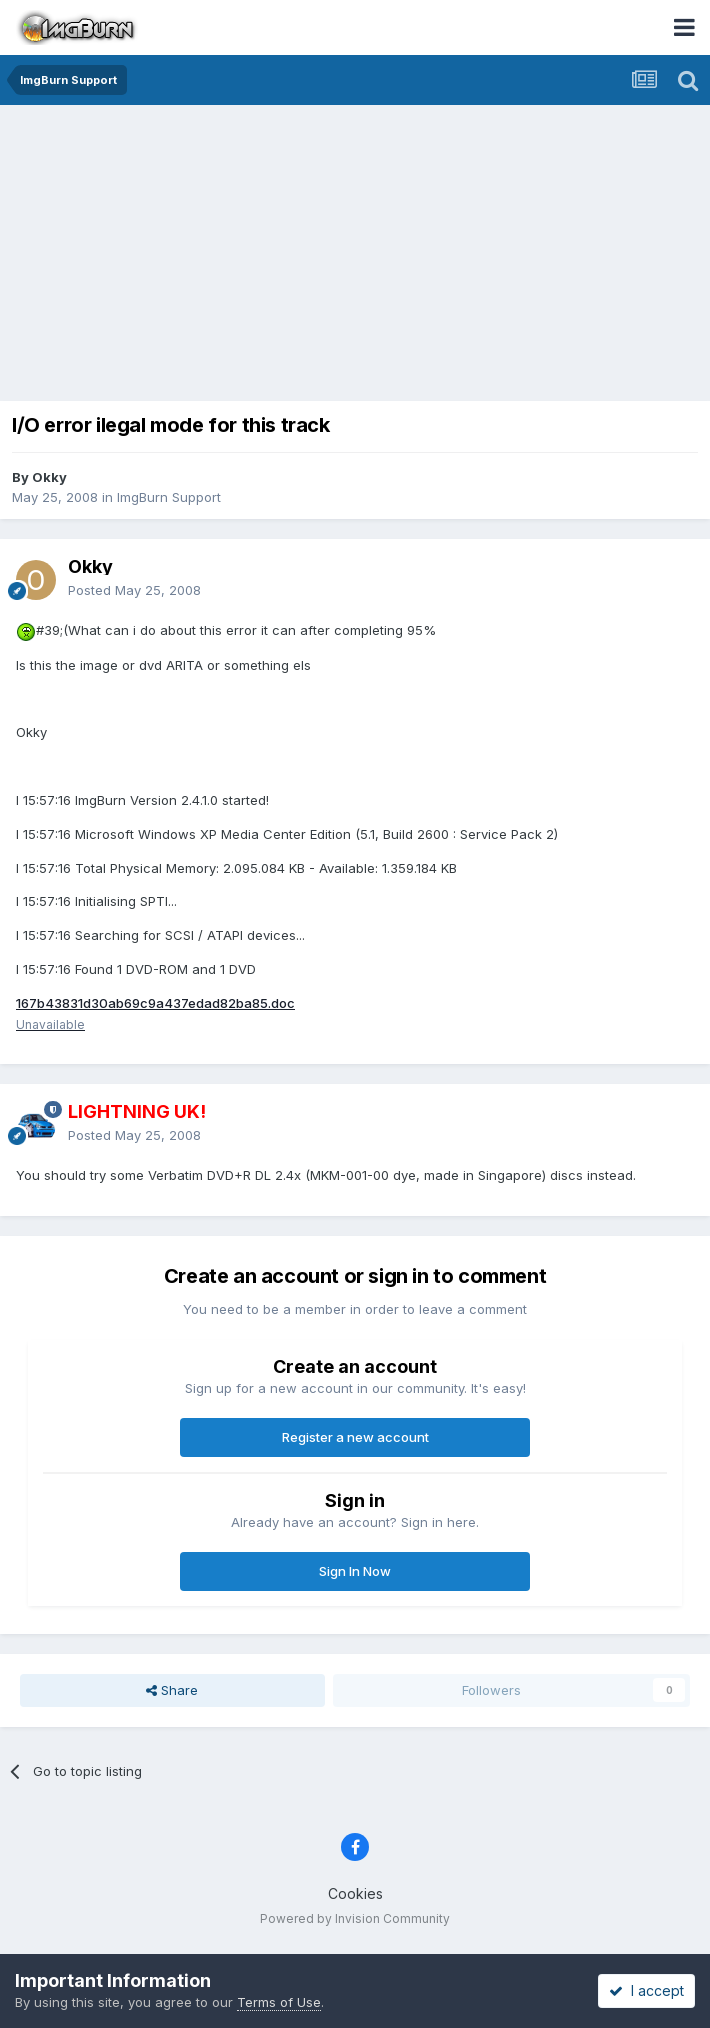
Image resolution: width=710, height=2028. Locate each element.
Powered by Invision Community (355, 1918)
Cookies (355, 1893)
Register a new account (355, 1437)
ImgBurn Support (169, 497)
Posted (134, 590)
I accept (646, 1990)
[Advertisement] (360, 255)
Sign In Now (355, 1571)
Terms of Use (279, 2002)
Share (172, 1690)
